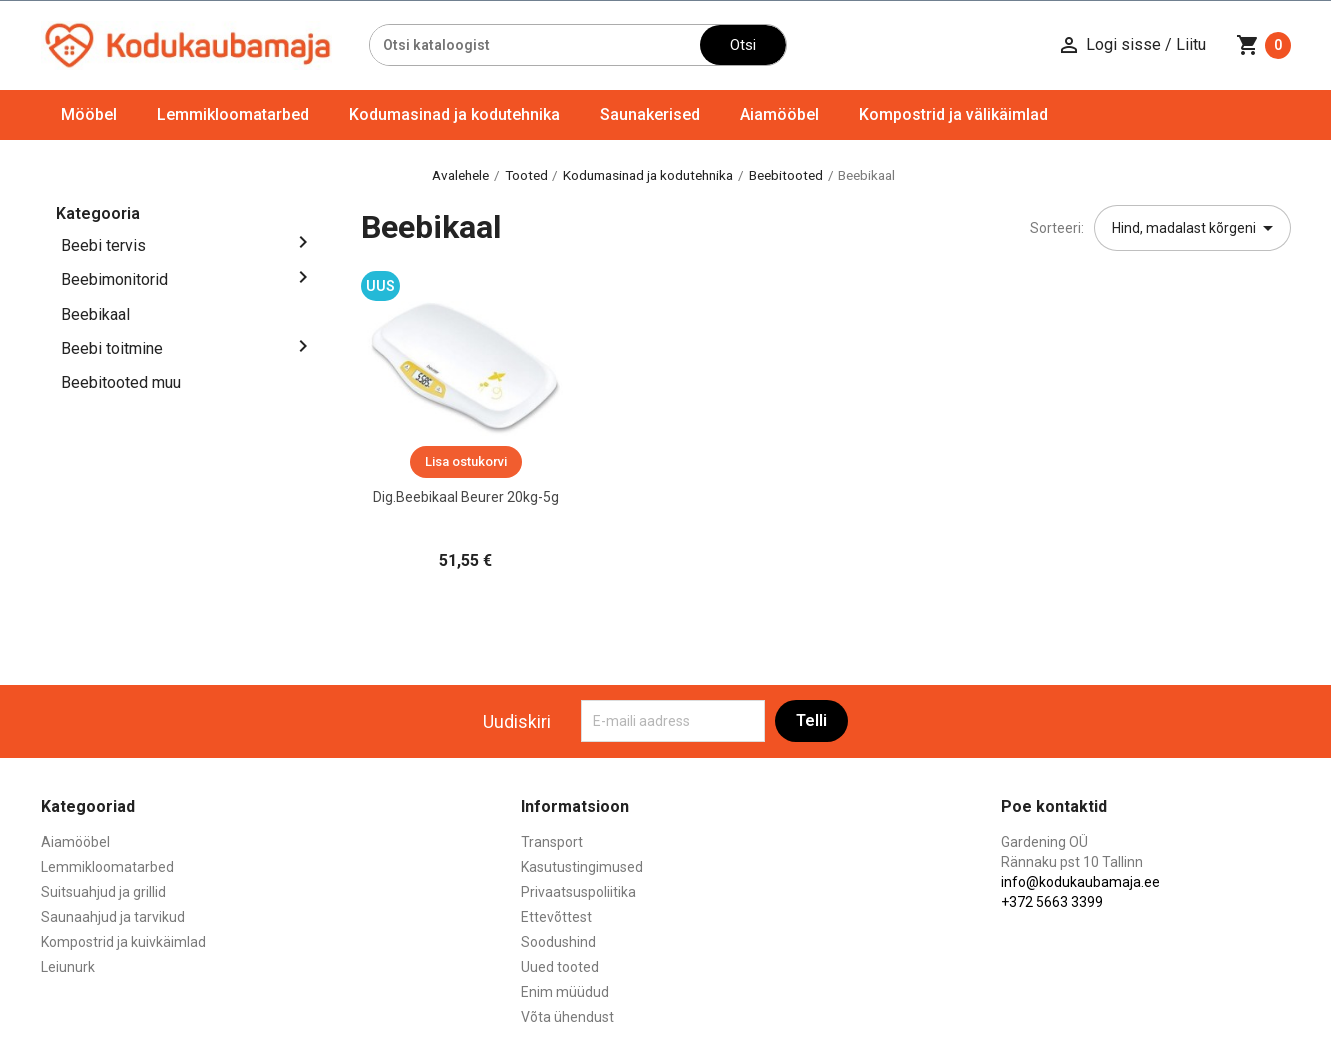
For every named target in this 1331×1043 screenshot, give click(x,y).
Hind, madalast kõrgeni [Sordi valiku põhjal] (1196, 228)
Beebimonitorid (114, 279)
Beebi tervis (103, 245)
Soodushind (558, 942)
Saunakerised (650, 114)
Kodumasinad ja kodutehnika (454, 114)
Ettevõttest (556, 917)
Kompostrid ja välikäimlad (953, 114)
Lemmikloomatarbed (233, 114)
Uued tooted (560, 967)
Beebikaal (95, 314)
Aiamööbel (779, 114)
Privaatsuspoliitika (578, 892)
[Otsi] (535, 45)
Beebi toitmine (112, 348)
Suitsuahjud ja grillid (103, 892)
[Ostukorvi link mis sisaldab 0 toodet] (1263, 45)
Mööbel (89, 114)
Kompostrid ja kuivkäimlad (123, 942)
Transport (552, 842)
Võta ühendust (567, 1017)
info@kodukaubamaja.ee (1080, 882)
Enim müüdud (565, 992)
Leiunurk (68, 967)
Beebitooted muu (121, 382)
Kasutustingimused (582, 867)
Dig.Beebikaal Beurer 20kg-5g (466, 497)
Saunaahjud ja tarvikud (113, 917)
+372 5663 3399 (1052, 902)
